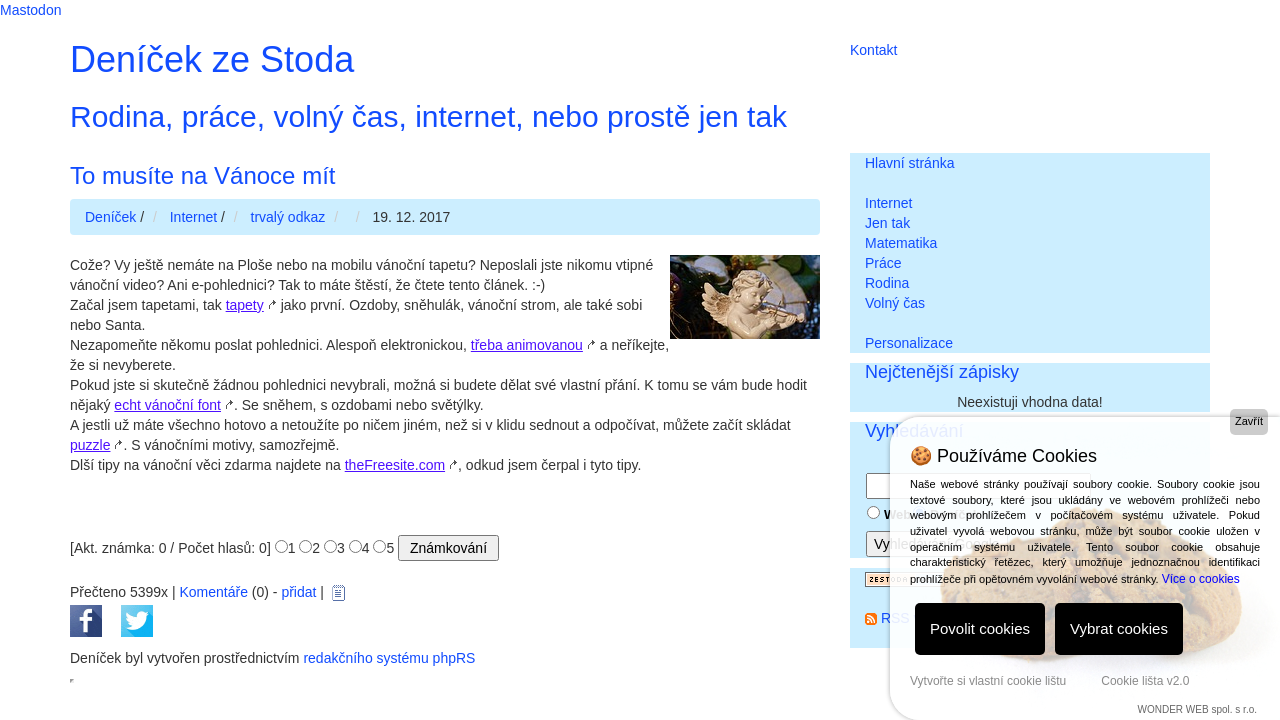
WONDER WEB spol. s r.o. (1197, 709)
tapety (245, 305)
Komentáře (213, 592)
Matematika (901, 243)
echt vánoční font (167, 405)
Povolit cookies (980, 628)
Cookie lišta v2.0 (1145, 681)
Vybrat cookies (1119, 628)
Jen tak (887, 223)
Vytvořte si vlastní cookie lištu (988, 681)
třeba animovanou (527, 345)
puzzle (90, 445)
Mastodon (30, 10)
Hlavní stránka (909, 163)
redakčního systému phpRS (389, 658)
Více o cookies (1201, 579)
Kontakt (873, 50)
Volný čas (895, 303)
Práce (883, 263)
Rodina (887, 283)
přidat (298, 592)
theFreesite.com (395, 465)
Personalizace (909, 343)
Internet (888, 203)
